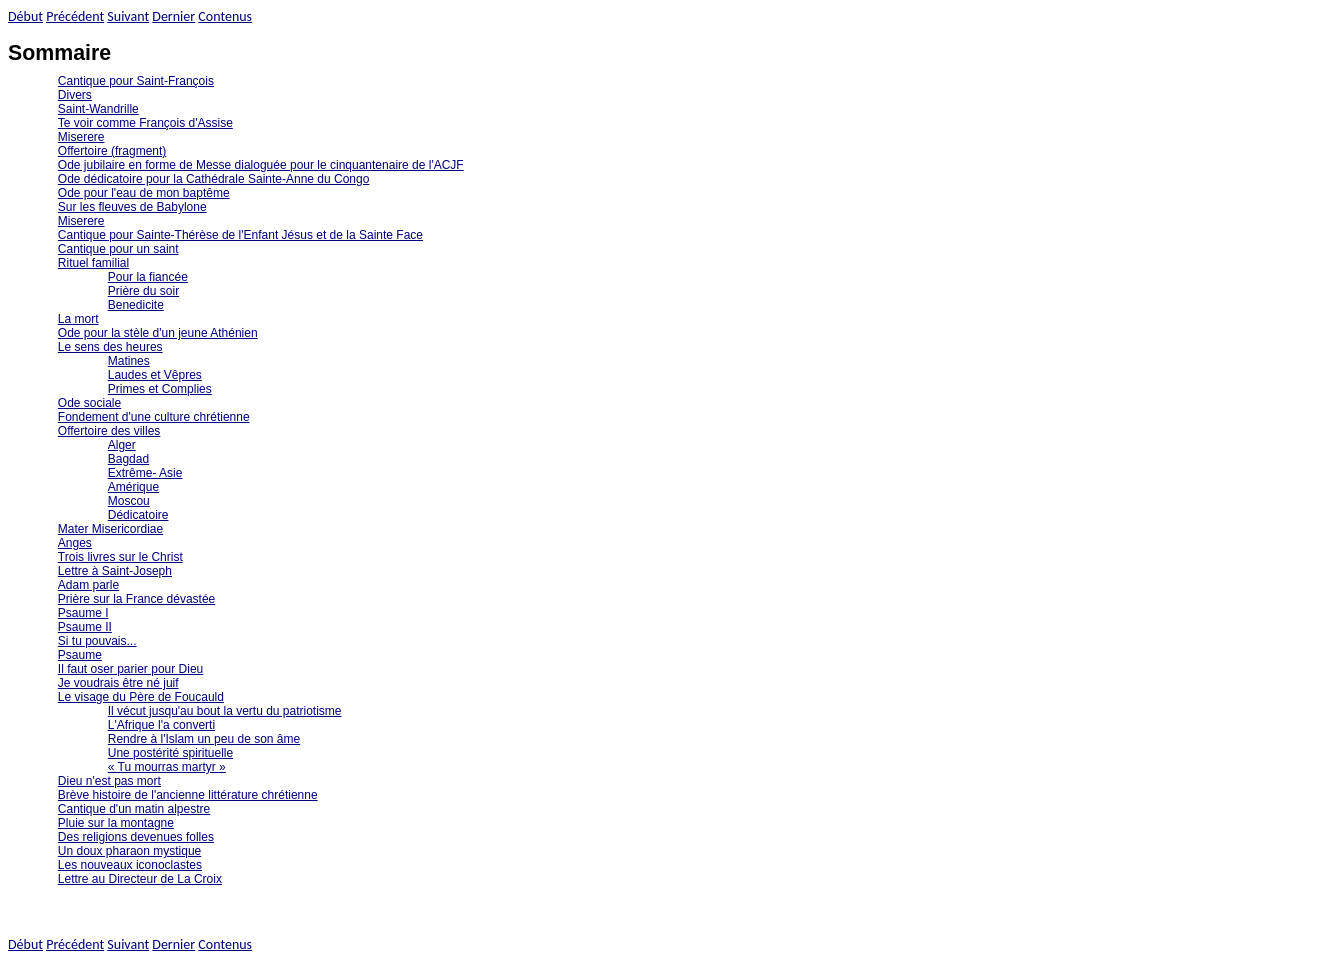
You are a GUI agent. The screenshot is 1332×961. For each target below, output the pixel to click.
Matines (129, 361)
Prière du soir (143, 291)
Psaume (80, 655)
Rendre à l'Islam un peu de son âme (204, 739)
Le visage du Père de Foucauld (141, 697)
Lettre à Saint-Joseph (115, 571)
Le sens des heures (110, 347)
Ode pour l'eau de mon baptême (144, 193)
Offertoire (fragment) (112, 151)
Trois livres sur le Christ (120, 557)
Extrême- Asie (145, 473)
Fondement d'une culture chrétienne (154, 417)
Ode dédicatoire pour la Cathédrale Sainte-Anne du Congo (214, 179)
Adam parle (88, 585)
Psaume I (83, 613)
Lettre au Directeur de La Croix (140, 879)
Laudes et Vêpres (155, 375)
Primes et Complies (160, 389)
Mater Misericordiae (110, 529)
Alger (122, 445)
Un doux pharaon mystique (129, 851)
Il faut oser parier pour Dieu (130, 669)
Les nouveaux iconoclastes (130, 865)
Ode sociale (89, 403)
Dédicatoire (138, 515)
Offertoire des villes (109, 431)
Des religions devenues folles (136, 837)
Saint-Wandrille (98, 109)
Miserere (81, 137)
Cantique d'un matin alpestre (134, 809)
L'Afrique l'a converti (161, 725)
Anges (75, 543)
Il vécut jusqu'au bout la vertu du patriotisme (225, 711)
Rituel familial (93, 263)
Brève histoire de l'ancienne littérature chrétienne (188, 795)
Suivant (128, 16)
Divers (75, 95)
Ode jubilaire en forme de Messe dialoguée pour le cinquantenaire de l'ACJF (261, 165)
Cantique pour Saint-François (136, 81)
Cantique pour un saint (118, 249)
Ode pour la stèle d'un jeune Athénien (158, 333)
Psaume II (85, 627)
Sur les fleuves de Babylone (132, 207)
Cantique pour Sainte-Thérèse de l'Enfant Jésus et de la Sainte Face (240, 235)
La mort (78, 319)
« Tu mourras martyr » (167, 767)
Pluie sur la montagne (116, 823)
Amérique (133, 487)
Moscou (129, 501)
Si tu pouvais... (97, 641)
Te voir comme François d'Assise (145, 123)
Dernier (173, 16)
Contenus (225, 16)
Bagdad (128, 459)
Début (25, 16)
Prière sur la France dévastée (136, 599)
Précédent (75, 16)
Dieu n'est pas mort (109, 781)
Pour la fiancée (148, 277)
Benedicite (136, 305)
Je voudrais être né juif (118, 683)
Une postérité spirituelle (170, 753)
